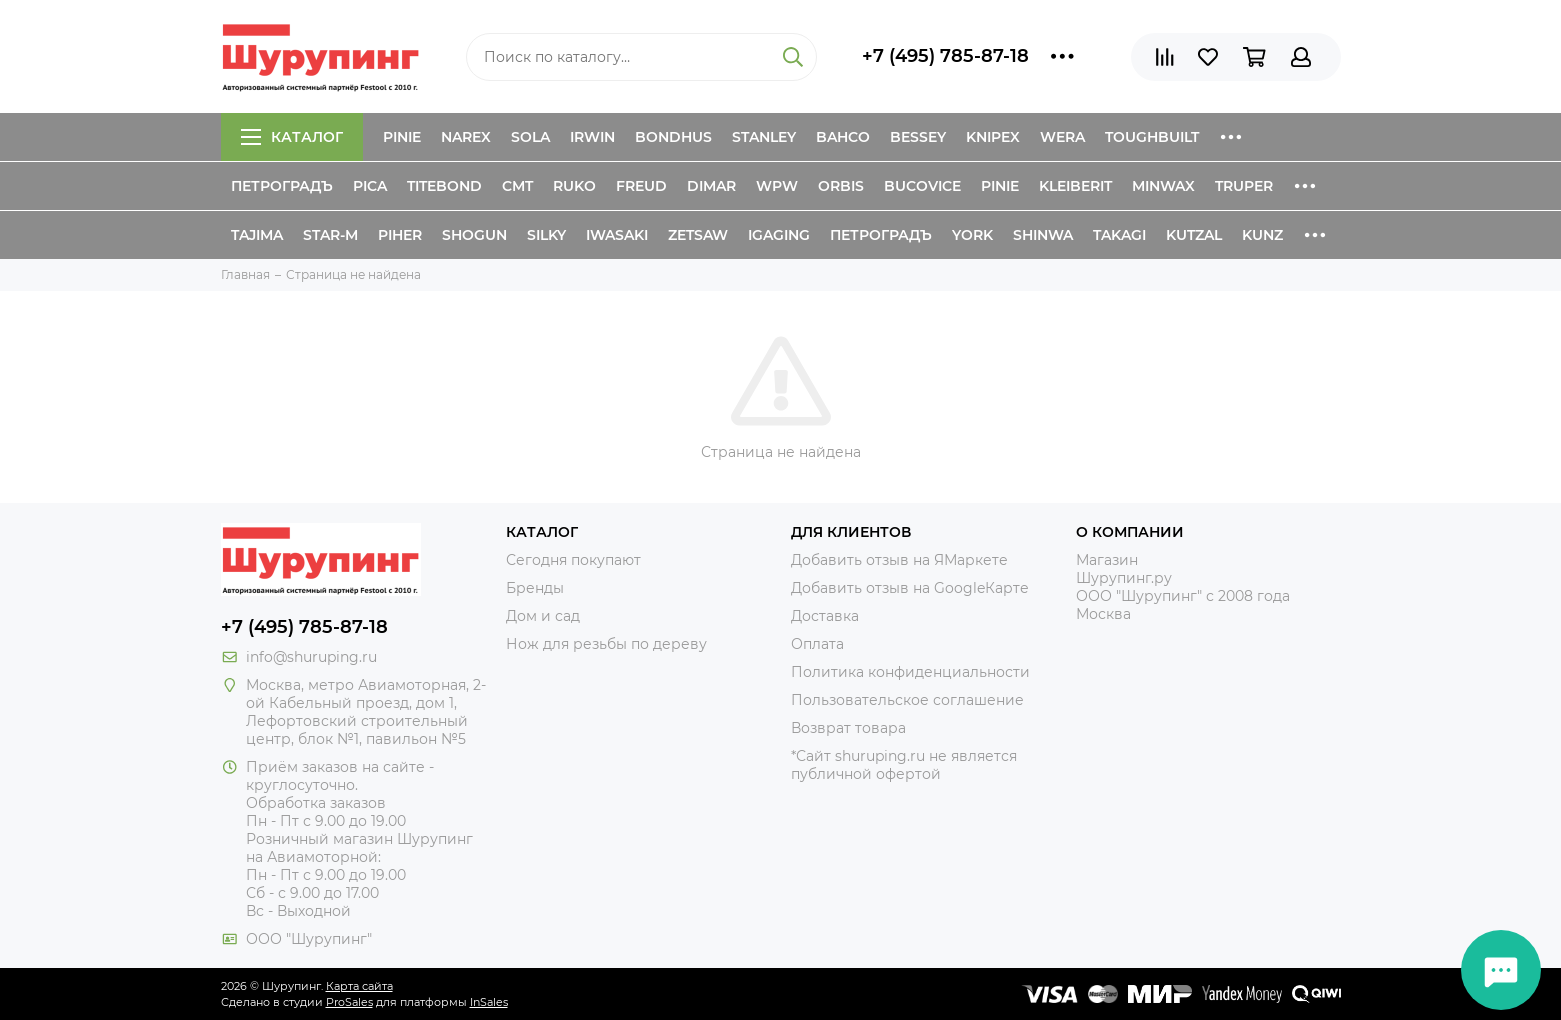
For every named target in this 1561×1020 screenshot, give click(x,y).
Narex (466, 137)
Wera (1062, 137)
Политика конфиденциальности (910, 672)
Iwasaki (617, 235)
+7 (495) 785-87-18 (945, 56)
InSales (489, 1002)
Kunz (1262, 235)
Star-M (330, 235)
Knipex (993, 137)
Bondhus (673, 137)
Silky (546, 235)
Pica (370, 186)
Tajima (257, 235)
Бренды (535, 588)
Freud (641, 186)
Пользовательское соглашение (907, 700)
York (972, 235)
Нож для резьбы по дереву (606, 644)
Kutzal (1194, 235)
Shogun (474, 235)
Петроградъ (282, 186)
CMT (517, 186)
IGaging (779, 235)
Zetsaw (698, 235)
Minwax (1163, 186)
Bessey (918, 137)
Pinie (402, 137)
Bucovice (922, 186)
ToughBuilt (1152, 137)
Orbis (841, 186)
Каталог (292, 137)
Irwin (592, 137)
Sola (530, 137)
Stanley (764, 137)
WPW (777, 186)
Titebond (444, 186)
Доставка (825, 616)
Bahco (843, 137)
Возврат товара (848, 728)
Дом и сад (543, 616)
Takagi (1119, 235)
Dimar (711, 186)
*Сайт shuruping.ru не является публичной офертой (904, 765)
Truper (1244, 186)
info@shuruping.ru (311, 657)
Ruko (574, 186)
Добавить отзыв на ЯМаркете (899, 560)
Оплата (817, 644)
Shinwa (1043, 235)
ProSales (349, 1002)
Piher (400, 235)
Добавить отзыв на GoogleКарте (910, 588)
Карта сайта (359, 986)
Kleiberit (1075, 186)
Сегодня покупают (573, 560)
